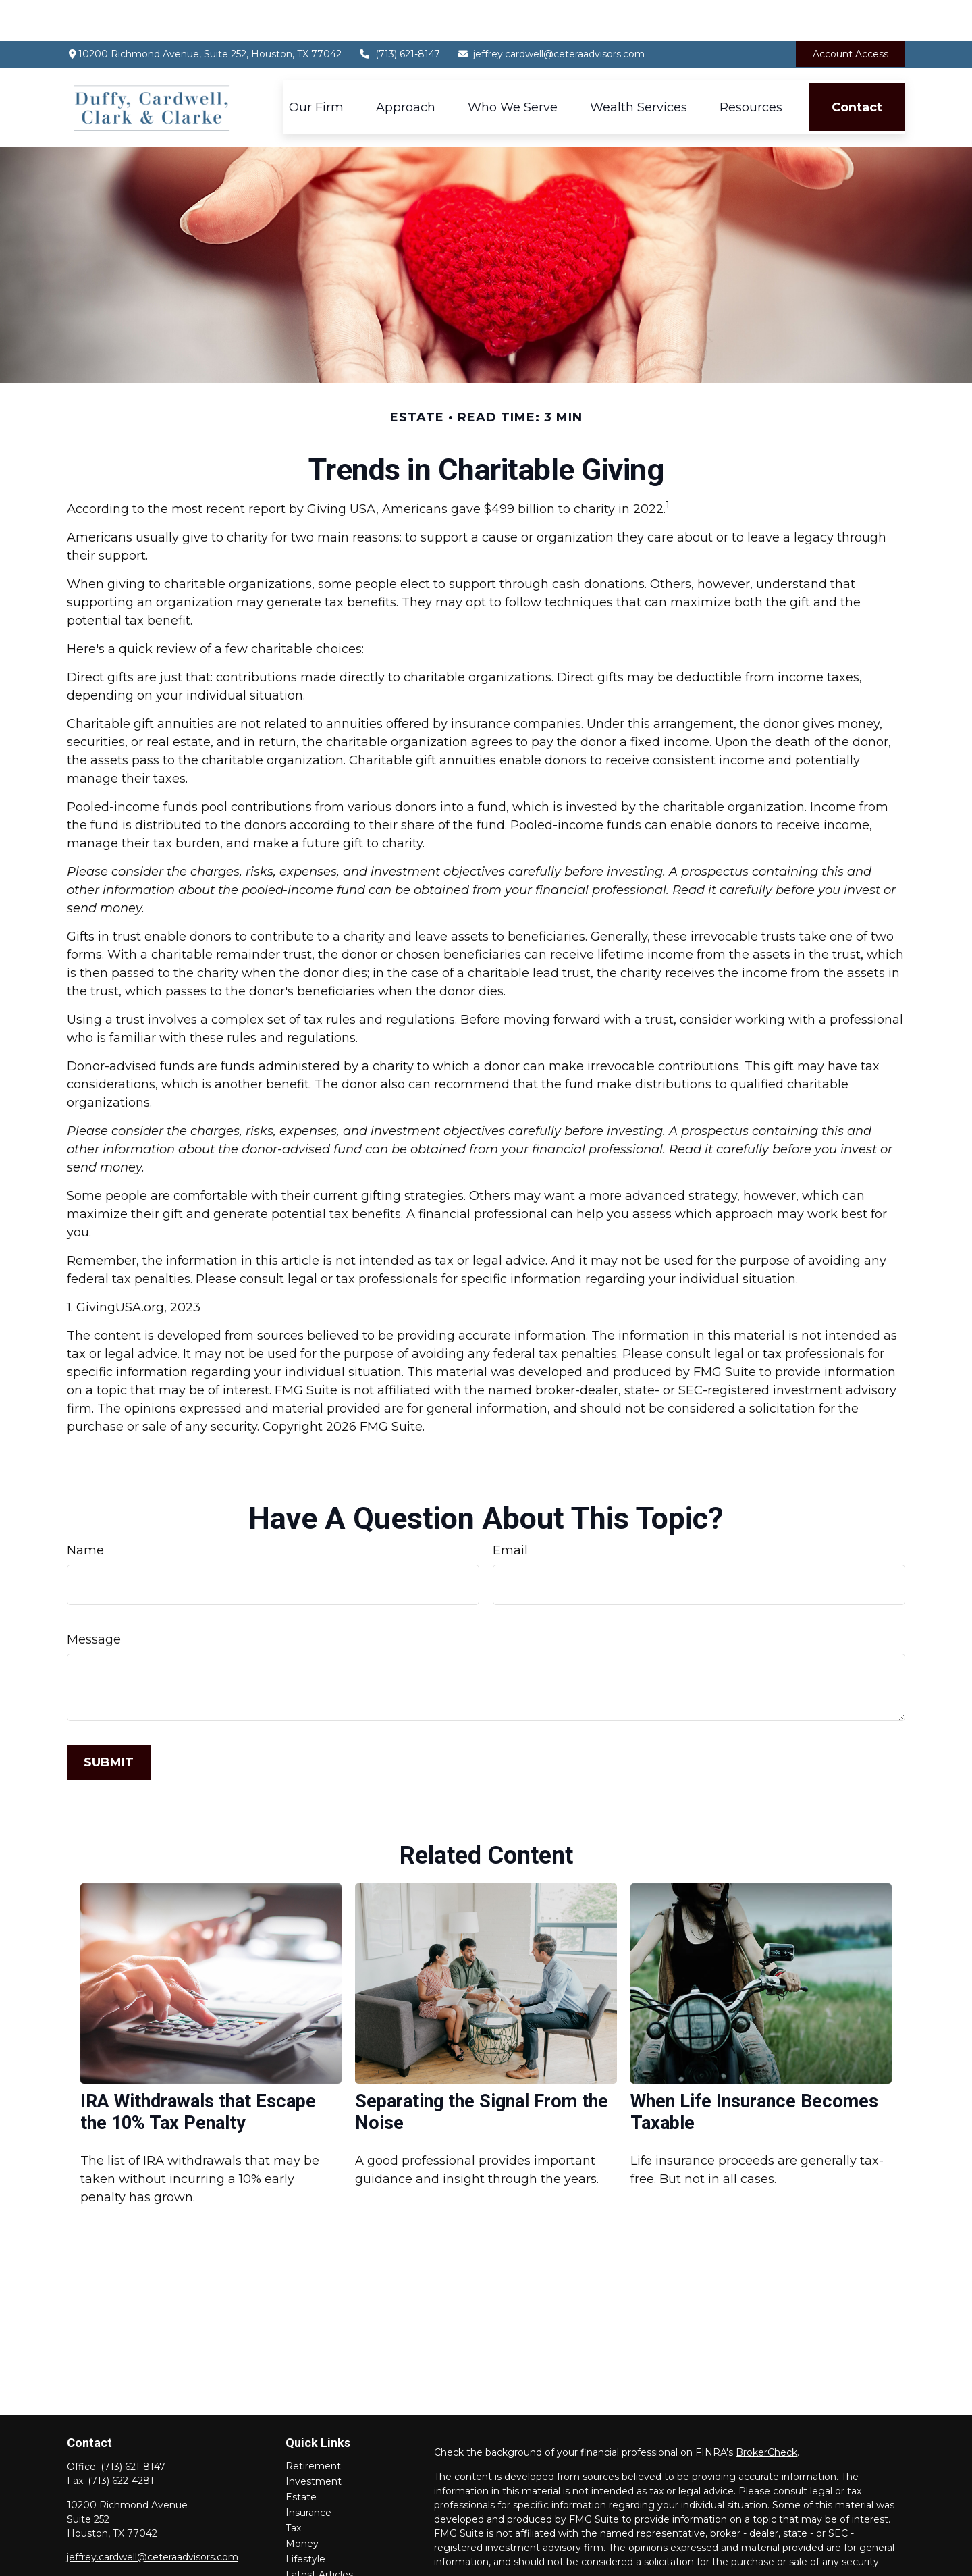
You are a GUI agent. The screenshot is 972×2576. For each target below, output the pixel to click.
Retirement (313, 2425)
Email (510, 1509)
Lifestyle (305, 2519)
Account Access (850, 13)
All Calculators (318, 2565)
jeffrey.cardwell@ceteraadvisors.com (551, 13)
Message (94, 1599)
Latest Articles (319, 2534)
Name (85, 1509)
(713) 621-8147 (399, 13)
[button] (316, 66)
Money (302, 2503)
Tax (293, 2487)
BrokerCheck (766, 2412)
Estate (301, 2456)
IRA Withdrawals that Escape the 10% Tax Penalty (198, 2071)
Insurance (308, 2472)
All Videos (308, 2550)
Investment (314, 2441)
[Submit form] (109, 1721)
